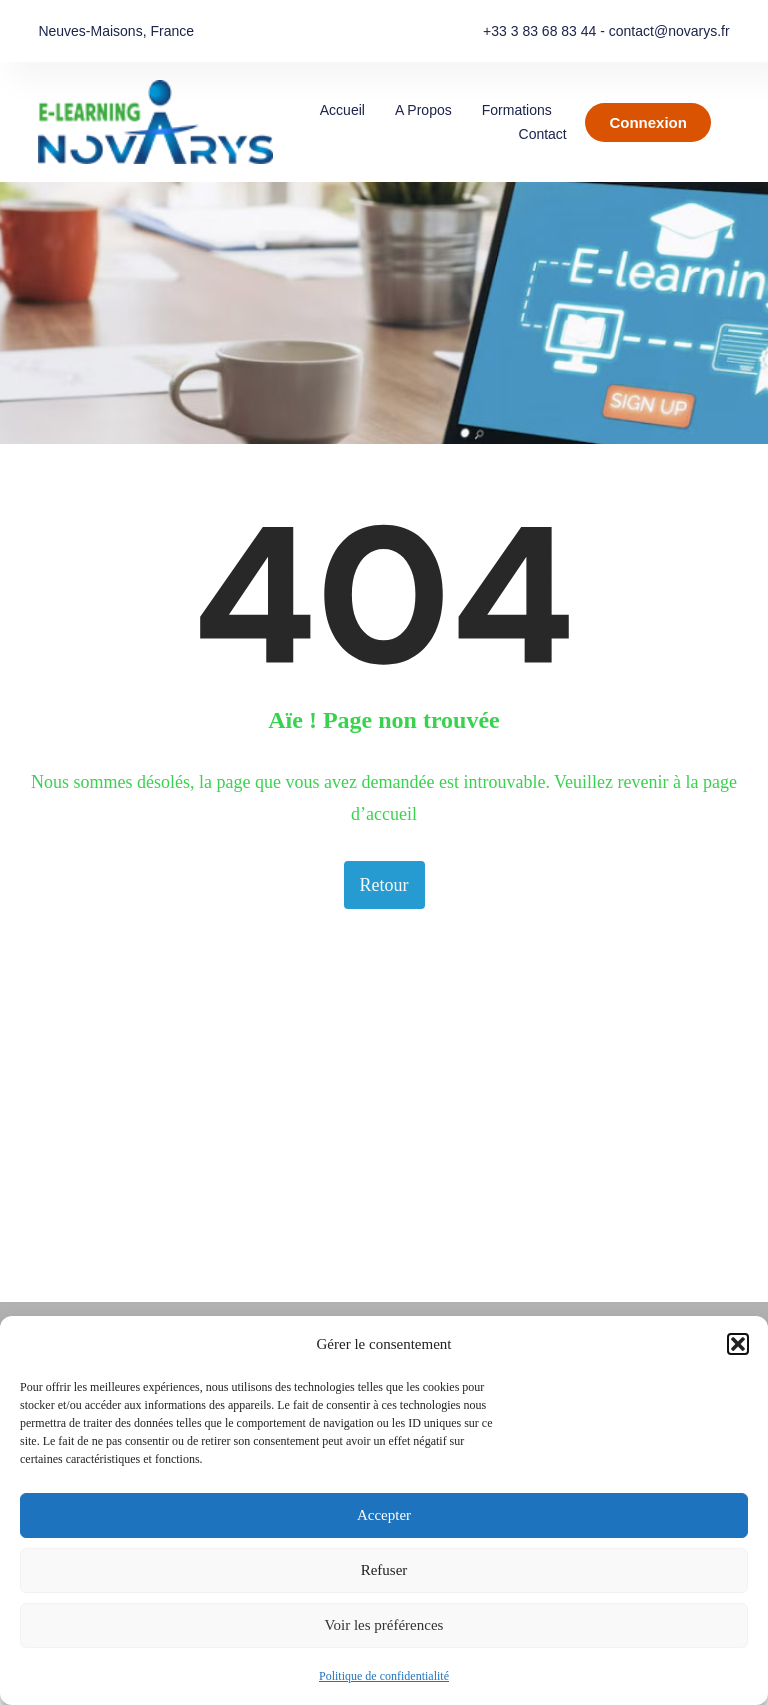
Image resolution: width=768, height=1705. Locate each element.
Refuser (384, 1570)
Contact (543, 134)
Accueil (342, 110)
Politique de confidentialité (384, 1676)
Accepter (384, 1515)
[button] (738, 1344)
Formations (517, 110)
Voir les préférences (384, 1625)
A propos (423, 110)
